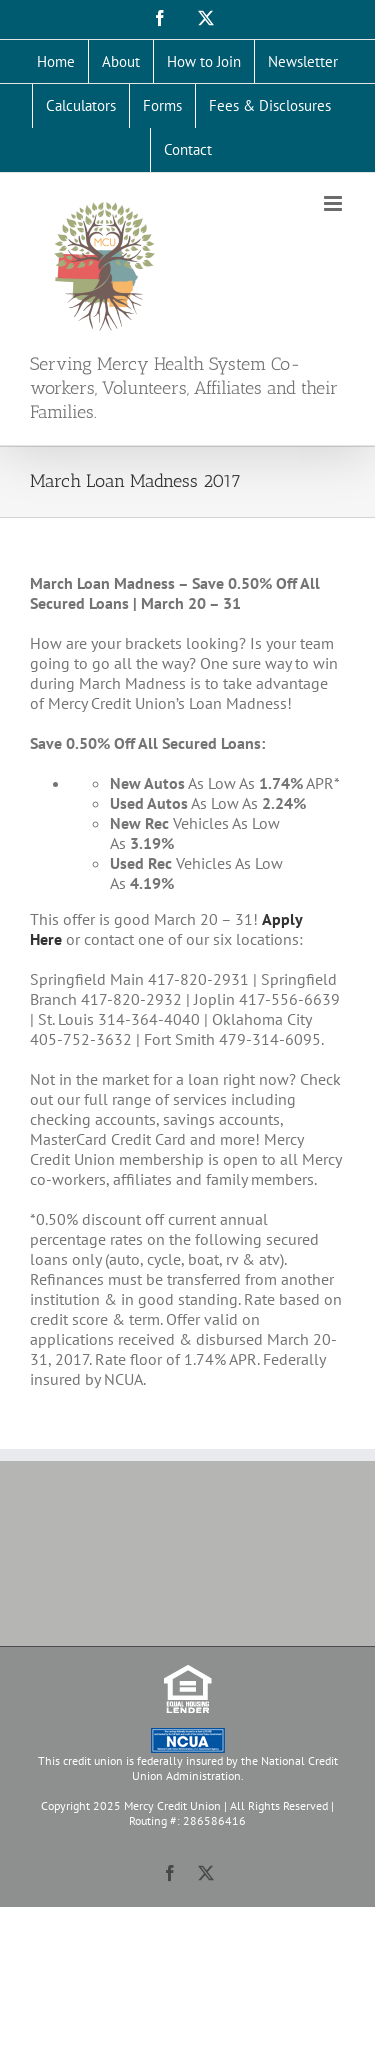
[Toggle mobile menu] (334, 203)
